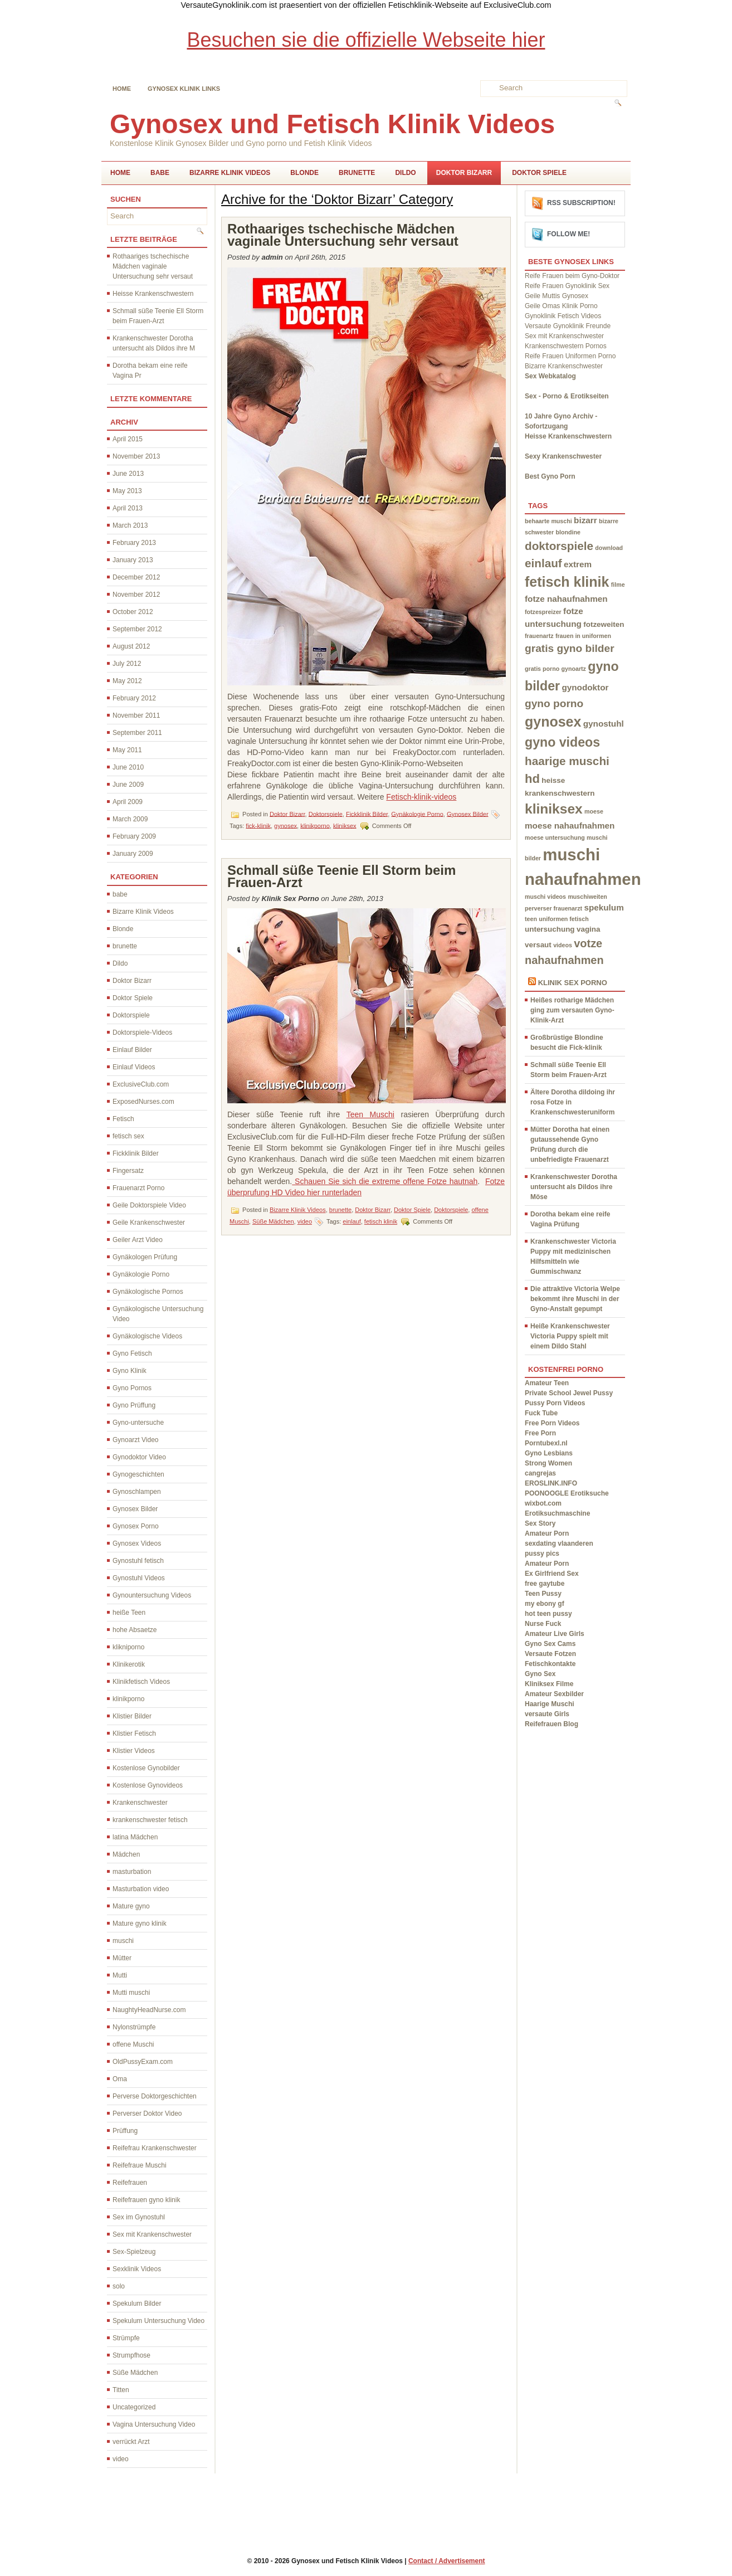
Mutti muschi (131, 1992)
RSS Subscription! (581, 203)
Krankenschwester (140, 1802)
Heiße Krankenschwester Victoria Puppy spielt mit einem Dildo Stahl (570, 1336)
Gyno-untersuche (138, 1422)
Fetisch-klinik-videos (421, 796)
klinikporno (128, 1699)
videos (562, 945)
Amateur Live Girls (554, 1634)
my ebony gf (544, 1604)
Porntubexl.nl (546, 1443)
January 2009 (133, 854)
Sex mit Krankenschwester (152, 2234)
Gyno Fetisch (132, 1353)
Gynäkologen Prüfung (145, 1257)
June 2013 (128, 474)
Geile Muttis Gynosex (556, 296)
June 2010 (128, 767)
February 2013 (134, 543)
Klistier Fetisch (134, 1733)
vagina (589, 929)
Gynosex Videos (137, 1543)
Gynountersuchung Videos (152, 1595)
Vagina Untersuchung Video (154, 2424)
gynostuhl (603, 723)
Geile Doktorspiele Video (149, 1205)
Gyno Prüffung (134, 1405)
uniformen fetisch (563, 919)
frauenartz (539, 635)
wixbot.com (543, 1503)
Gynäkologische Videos (147, 1336)
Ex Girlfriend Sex (552, 1573)
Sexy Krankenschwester (563, 456)
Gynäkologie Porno (141, 1274)
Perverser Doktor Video (147, 2113)
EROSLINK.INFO (551, 1483)
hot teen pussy (548, 1614)
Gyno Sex (540, 1674)
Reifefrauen (130, 2183)
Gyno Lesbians (549, 1453)
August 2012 (131, 646)
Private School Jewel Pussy (569, 1393)
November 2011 (136, 715)
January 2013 (133, 560)
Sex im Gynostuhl (139, 2217)
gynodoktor (585, 687)
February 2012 (134, 698)
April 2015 (128, 439)
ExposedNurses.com (143, 1102)
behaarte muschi (548, 521)
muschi (123, 1941)
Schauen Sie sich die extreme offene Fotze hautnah (384, 1181)
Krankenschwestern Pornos (566, 346)
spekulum (603, 907)
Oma (120, 2079)
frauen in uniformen (583, 635)
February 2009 (134, 836)
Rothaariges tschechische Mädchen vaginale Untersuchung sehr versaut (153, 266)
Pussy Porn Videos (555, 1403)
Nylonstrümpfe (134, 2027)
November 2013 (136, 456)
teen (531, 919)
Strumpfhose (131, 2355)
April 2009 (128, 802)
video (121, 2459)
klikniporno (128, 1647)
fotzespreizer (543, 611)
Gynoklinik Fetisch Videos (563, 316)
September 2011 (137, 733)
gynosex (285, 825)
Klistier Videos (134, 1751)
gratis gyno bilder (569, 648)
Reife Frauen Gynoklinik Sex (567, 286)
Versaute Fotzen (550, 1654)
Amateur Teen (547, 1383)
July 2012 (127, 664)
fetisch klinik (380, 1221)
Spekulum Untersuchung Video (158, 2321)
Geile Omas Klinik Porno (561, 306)
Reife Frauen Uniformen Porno (570, 356)
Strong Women (548, 1463)
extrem (578, 564)
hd (532, 779)
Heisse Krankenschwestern (153, 294)
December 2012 (136, 577)
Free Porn (540, 1433)
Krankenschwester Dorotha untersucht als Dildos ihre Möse (573, 1187)
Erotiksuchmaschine (557, 1513)
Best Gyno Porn (550, 476)
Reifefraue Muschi (140, 2165)
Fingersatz (128, 1171)
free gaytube (544, 1584)
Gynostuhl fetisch (138, 1561)
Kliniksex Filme (549, 1684)
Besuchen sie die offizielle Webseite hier (366, 39)
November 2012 (136, 594)
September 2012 (137, 629)
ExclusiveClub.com (141, 1084)
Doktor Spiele (539, 173)
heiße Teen (129, 1612)
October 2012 (133, 612)
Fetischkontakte (550, 1664)
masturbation (132, 1872)
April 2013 (128, 508)
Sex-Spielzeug (134, 2252)
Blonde (304, 173)
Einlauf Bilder (132, 1050)
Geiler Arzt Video (138, 1240)
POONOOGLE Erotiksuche (567, 1493)
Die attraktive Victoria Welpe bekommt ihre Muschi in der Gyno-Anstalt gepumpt (575, 1299)
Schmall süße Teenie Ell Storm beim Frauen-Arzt (341, 876)
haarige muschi (567, 760)
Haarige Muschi (549, 1704)
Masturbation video (141, 1889)
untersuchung (550, 929)
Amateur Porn (547, 1533)
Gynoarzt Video (136, 1440)
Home (122, 88)
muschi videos (545, 896)
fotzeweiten (603, 624)
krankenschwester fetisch (150, 1820)
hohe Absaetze (135, 1630)
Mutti (120, 1975)
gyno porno (554, 703)
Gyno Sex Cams (550, 1644)
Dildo (405, 173)
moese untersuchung (555, 837)
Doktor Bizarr (464, 173)
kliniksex (345, 825)
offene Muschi (133, 2044)
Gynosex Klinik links (184, 88)
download (609, 547)
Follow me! (568, 234)
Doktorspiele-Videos (142, 1032)
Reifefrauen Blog (551, 1724)
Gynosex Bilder (135, 1509)
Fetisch (123, 1119)
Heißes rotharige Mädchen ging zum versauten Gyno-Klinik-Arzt (572, 1010)
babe (159, 173)
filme (618, 584)
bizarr (585, 520)
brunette (357, 173)
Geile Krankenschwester (149, 1222)
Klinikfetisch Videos (141, 1682)
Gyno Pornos (132, 1388)
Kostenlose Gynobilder (146, 1768)
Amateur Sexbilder (554, 1694)
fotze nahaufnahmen (566, 598)
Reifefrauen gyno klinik (146, 2200)
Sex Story (540, 1523)
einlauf (351, 1221)
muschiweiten (587, 896)
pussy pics (542, 1553)
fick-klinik (258, 825)
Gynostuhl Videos (139, 1578)
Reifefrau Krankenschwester (155, 2148)
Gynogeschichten (138, 1474)
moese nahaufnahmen (569, 825)
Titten (121, 2390)
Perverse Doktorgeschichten (155, 2096)
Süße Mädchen (135, 2373)
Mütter (122, 1958)
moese (593, 811)
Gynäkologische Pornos (148, 1292)
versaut (538, 945)
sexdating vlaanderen (559, 1543)
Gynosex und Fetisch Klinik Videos (332, 124)
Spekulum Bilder (137, 2303)
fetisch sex (128, 1136)
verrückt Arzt (131, 2442)
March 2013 (130, 525)
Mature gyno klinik (140, 1923)
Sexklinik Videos (137, 2269)
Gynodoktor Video (139, 1457)
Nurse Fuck (543, 1624)
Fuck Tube (541, 1413)
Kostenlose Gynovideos (148, 1785)
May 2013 (127, 491)
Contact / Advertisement (446, 2561)
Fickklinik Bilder (136, 1153)
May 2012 (127, 681)
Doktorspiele (131, 1015)
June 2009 (128, 784)
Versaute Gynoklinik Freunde (568, 326)
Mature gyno (131, 1906)
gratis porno (542, 668)
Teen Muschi (370, 1114)
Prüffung (125, 2131)
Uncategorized (134, 2407)
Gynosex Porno (136, 1526)
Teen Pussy (543, 1594)
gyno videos (562, 742)
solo (119, 2286)
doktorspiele (559, 545)
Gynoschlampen (137, 1492)
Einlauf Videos (134, 1067)
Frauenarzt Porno (138, 1188)
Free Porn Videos (552, 1423)
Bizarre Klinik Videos (229, 173)
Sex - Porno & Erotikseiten (567, 396)
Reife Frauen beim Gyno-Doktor (572, 276)
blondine (567, 532)
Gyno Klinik (130, 1371)
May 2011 (127, 750)
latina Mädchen (135, 1837)
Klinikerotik (129, 1664)
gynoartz (574, 668)
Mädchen (126, 1854)
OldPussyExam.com (143, 2062)
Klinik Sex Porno (572, 982)
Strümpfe (126, 2338)
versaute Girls (547, 1714)
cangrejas (540, 1473)
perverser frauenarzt (553, 908)
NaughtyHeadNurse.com (149, 2010)
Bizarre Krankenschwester (564, 366)
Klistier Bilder (132, 1716)
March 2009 (130, 819)
